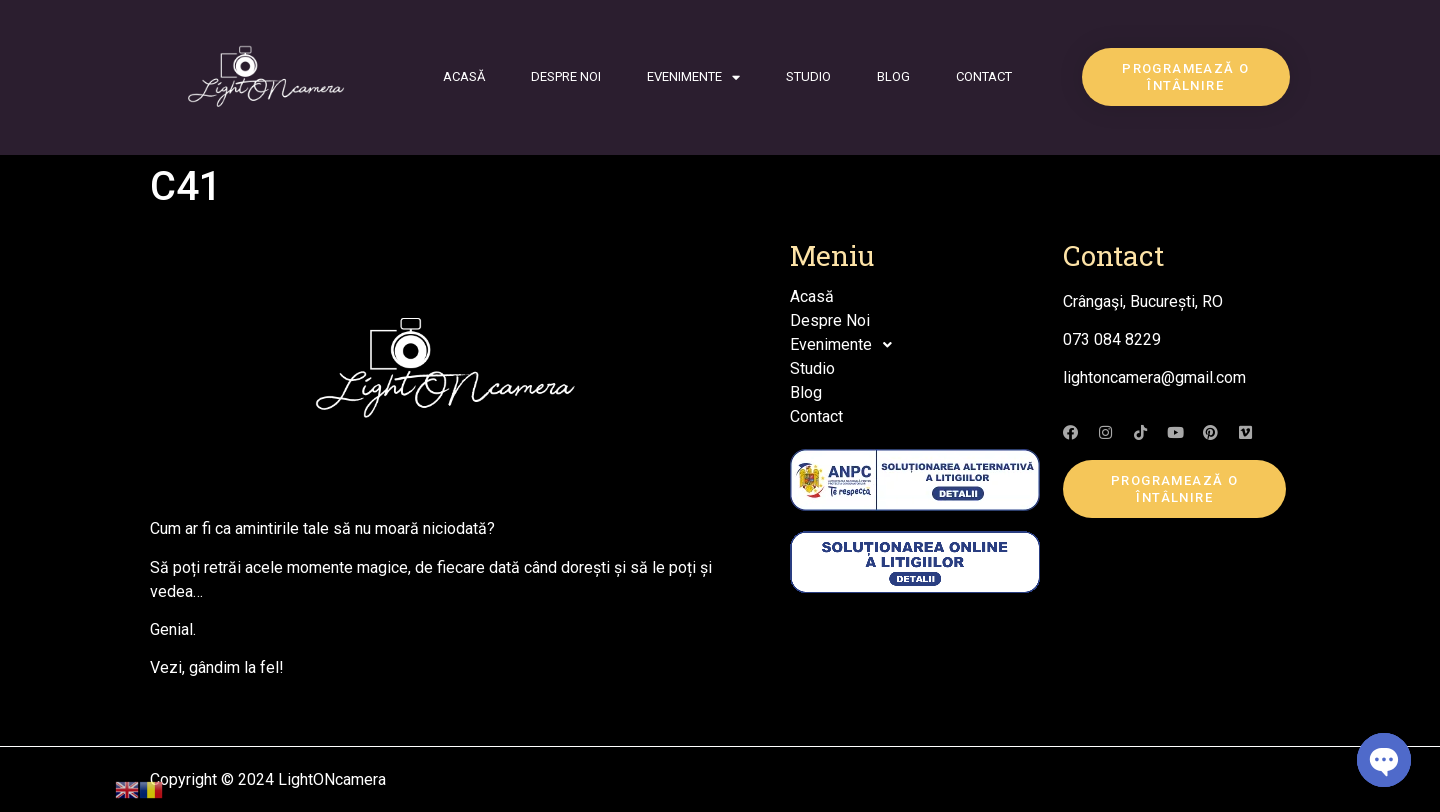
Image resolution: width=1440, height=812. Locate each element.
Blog (893, 76)
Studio (808, 76)
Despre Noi (566, 76)
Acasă (464, 76)
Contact (984, 76)
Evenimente (693, 77)
